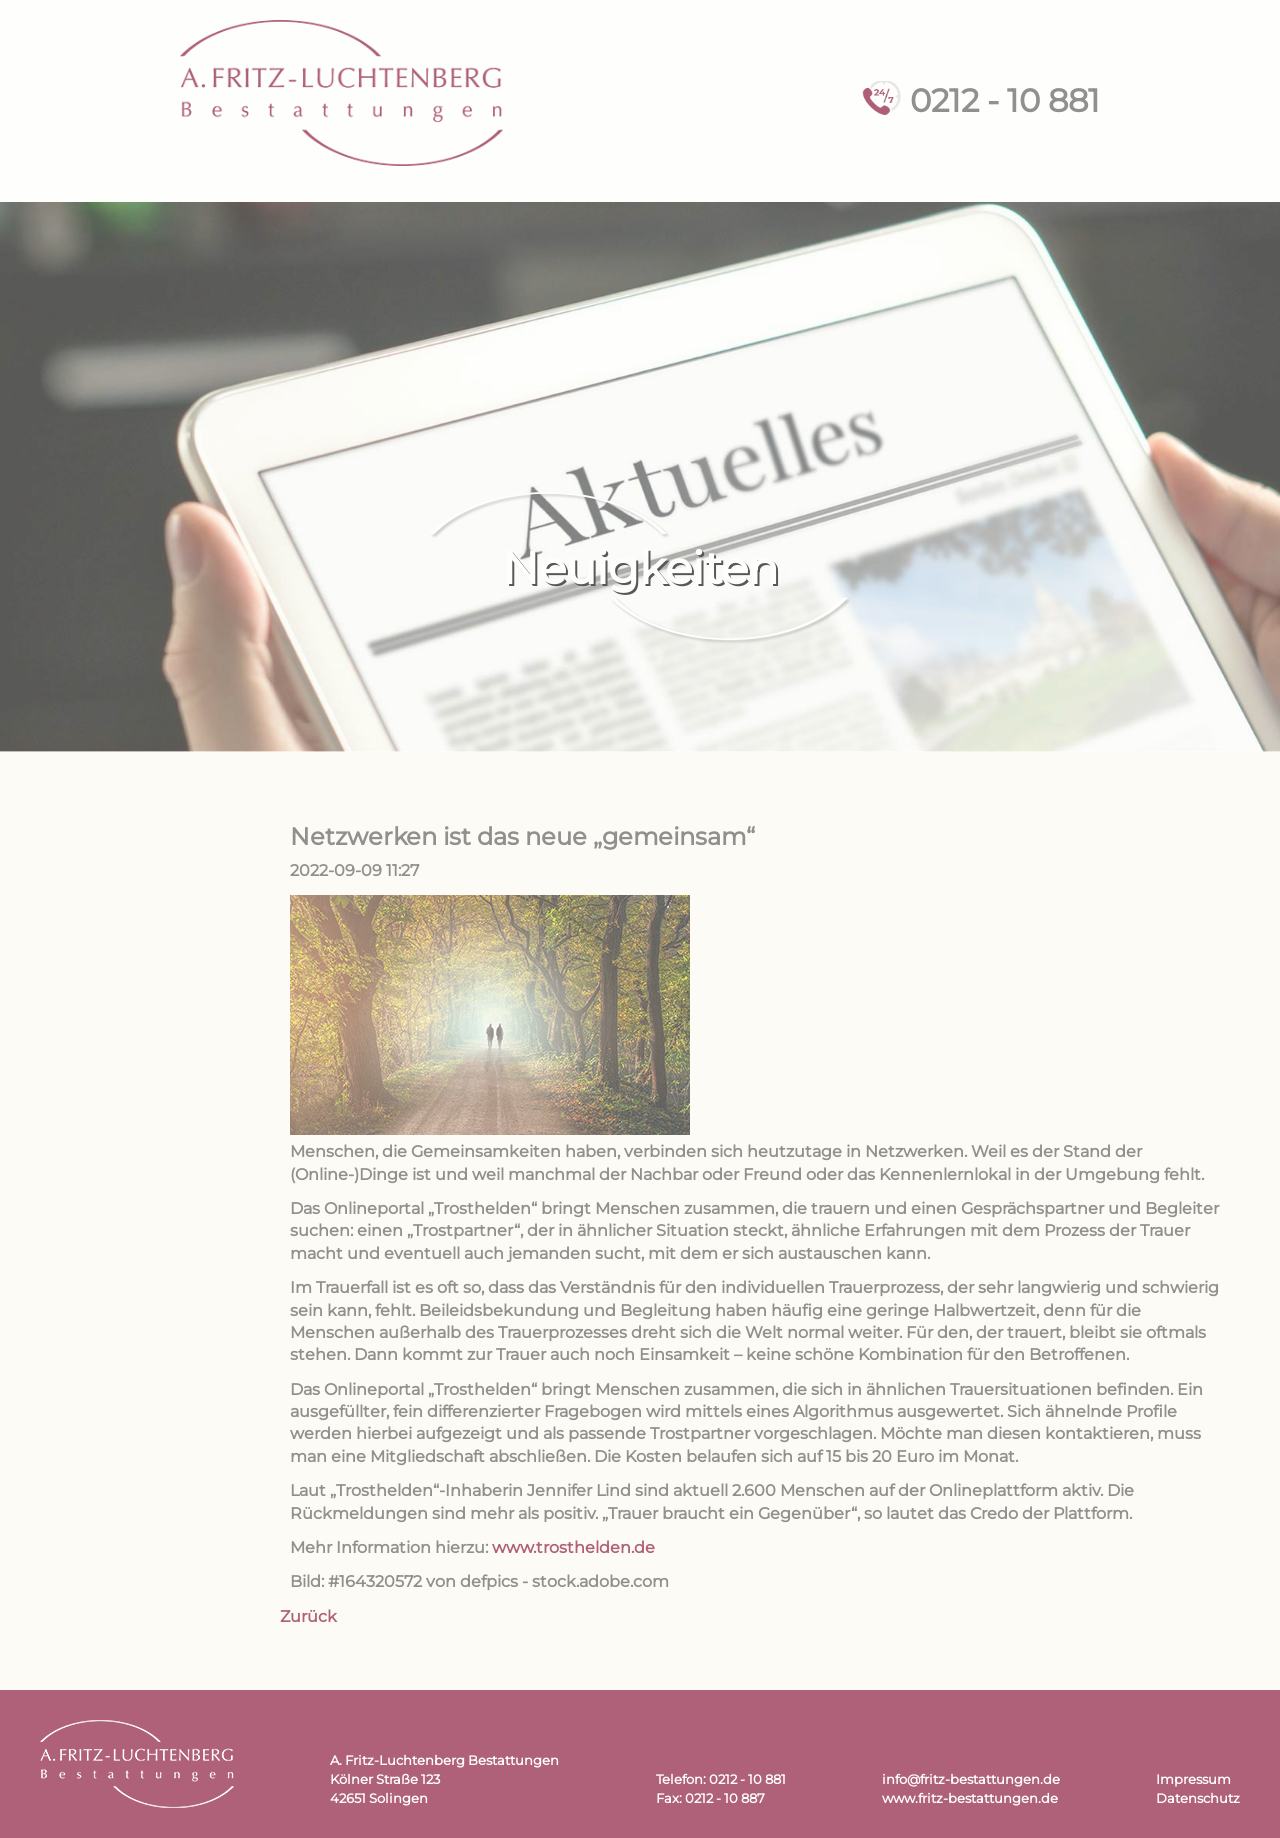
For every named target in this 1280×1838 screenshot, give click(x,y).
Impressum (1193, 1779)
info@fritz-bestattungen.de (971, 1779)
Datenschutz (1198, 1798)
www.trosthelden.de (573, 1547)
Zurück (308, 1616)
